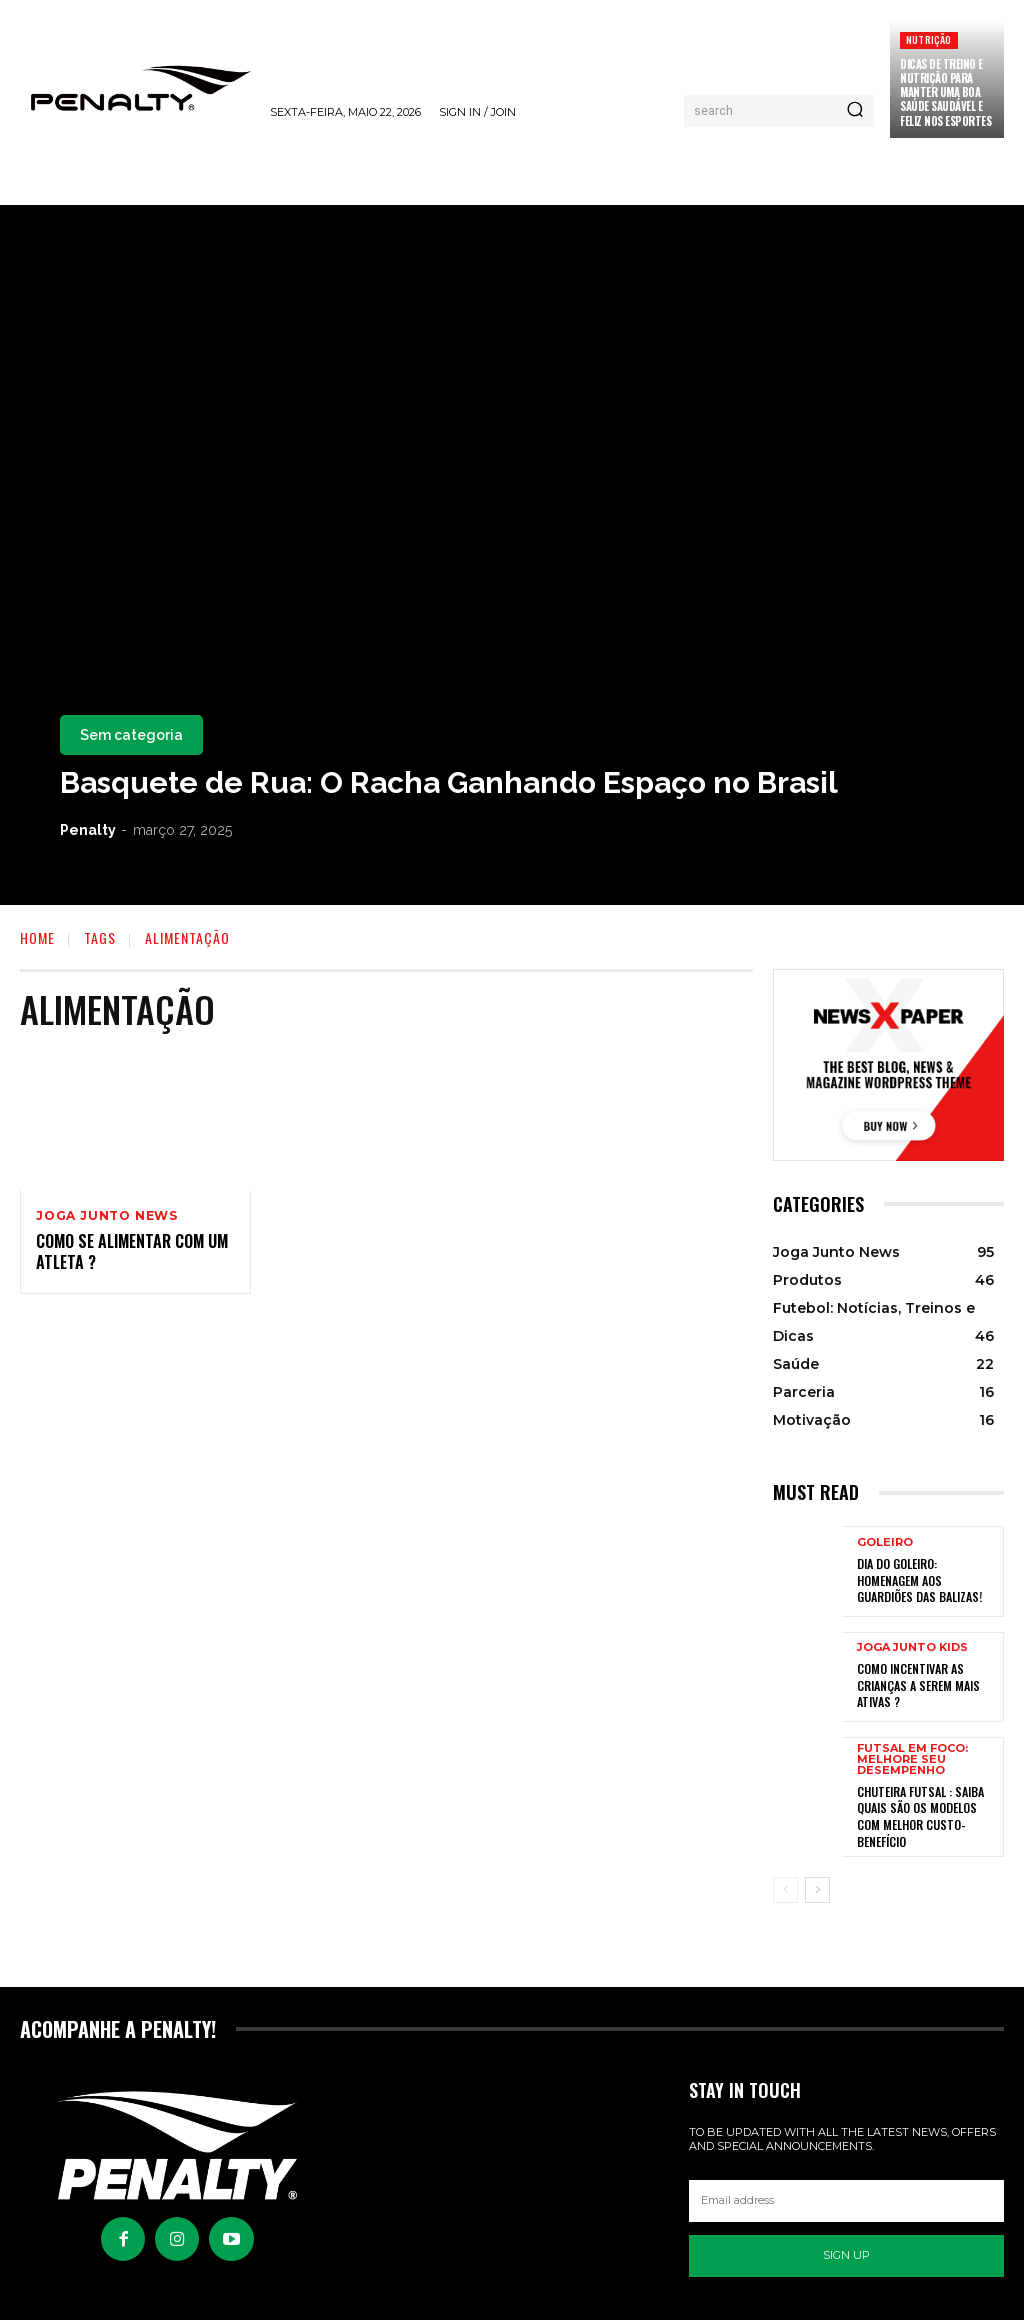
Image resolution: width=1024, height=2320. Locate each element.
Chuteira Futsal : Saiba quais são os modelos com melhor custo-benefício (920, 1815)
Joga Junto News (107, 1216)
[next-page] (817, 1885)
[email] (846, 2196)
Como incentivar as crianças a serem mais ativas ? (917, 1686)
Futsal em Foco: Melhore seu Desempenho (912, 1759)
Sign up (846, 2250)
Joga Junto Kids (912, 1649)
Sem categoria (131, 735)
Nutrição (929, 39)
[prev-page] (785, 1885)
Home (37, 937)
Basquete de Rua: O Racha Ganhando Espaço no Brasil (449, 782)
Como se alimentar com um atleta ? (132, 1252)
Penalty (88, 830)
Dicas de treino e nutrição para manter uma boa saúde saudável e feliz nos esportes (945, 92)
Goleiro (885, 1544)
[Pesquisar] (855, 111)
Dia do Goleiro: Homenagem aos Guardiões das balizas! (919, 1581)
